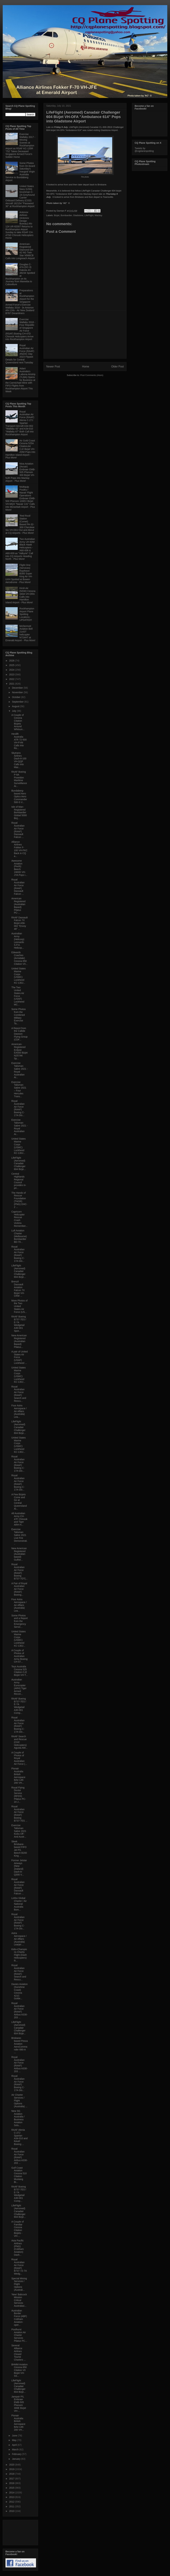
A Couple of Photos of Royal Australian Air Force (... (19, 1758)
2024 (12, 669)
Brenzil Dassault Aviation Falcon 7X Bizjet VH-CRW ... (18, 1288)
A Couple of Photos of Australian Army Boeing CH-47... (19, 1656)
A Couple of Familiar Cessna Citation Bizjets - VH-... (17, 2228)
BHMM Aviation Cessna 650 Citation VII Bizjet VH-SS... (19, 2370)
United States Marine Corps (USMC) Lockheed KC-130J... (18, 975)
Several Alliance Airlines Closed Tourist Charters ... (18, 2352)
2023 (12, 674)
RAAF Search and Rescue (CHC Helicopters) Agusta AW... (19, 1742)
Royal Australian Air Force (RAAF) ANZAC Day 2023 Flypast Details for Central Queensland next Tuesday (19, 354)
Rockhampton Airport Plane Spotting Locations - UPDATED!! (27, 614)
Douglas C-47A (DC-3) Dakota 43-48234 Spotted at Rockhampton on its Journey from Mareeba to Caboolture (20, 274)
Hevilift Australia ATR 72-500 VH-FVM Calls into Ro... (19, 741)
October (16, 697)
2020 (12, 2464)
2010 (12, 2511)
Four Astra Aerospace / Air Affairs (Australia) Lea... (19, 1411)
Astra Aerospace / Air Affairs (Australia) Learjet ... (19, 1939)
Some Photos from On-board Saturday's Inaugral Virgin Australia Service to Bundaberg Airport (20, 172)
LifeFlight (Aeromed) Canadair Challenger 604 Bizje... (18, 1163)
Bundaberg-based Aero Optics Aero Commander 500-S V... (19, 796)
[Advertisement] (20, 2532)
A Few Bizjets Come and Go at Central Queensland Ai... (19, 1501)
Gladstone (78, 215)
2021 (12, 683)
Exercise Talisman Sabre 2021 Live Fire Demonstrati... (19, 1536)
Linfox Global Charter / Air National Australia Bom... (19, 1904)
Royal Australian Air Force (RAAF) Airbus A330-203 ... (19, 2010)
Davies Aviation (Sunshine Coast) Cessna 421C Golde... (19, 1991)
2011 (12, 2506)
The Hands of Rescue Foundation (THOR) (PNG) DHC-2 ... (19, 1199)
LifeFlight (89, 215)
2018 (12, 2473)
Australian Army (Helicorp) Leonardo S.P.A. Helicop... (17, 940)
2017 (12, 2478)
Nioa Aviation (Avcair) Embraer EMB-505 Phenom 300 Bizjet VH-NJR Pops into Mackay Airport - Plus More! (20, 472)
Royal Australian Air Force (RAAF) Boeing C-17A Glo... (17, 1108)
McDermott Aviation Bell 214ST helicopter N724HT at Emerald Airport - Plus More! (20, 633)
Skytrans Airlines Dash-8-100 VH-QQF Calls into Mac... (18, 760)
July (14, 711)
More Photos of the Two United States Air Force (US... (19, 1306)
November (17, 692)
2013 (12, 2497)
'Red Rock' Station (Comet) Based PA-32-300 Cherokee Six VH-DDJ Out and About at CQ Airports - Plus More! (20, 524)
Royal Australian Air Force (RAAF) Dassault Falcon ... (17, 829)
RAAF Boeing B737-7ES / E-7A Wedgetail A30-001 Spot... (18, 1323)
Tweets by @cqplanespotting (144, 149)
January (16, 2458)
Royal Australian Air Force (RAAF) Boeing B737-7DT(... (19, 1571)
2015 (12, 2487)
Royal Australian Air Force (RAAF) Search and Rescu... (18, 1393)
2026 (12, 660)
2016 (12, 2483)
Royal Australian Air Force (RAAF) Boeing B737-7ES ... (19, 1813)
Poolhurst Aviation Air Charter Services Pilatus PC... (19, 2335)
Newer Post (53, 366)
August (16, 706)
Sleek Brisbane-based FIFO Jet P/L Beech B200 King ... (19, 1848)
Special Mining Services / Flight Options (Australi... (19, 2284)
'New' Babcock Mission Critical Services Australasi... (19, 2300)
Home (85, 366)
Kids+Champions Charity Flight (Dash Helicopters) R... (19, 1955)
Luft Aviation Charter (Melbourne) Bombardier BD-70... (19, 1236)
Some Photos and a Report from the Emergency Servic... (19, 1621)
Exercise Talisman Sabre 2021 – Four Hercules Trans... (18, 1089)
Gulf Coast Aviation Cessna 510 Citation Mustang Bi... (19, 2174)
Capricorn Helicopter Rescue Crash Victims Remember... (19, 1218)
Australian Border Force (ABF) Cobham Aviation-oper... (19, 2317)
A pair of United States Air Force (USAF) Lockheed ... (19, 1357)
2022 (12, 679)
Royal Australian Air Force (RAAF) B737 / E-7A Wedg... (19, 2266)
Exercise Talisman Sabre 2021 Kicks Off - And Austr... (18, 1831)
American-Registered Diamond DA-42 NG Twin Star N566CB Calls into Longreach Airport (20, 251)
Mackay (98, 215)
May (14, 2440)
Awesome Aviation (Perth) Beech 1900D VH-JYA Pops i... (19, 867)
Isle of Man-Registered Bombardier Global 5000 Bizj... (19, 812)
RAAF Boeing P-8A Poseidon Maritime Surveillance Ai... (19, 778)
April (14, 2445)
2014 (12, 2492)
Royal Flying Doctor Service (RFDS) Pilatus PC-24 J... (18, 1794)
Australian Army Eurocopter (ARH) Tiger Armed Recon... (19, 1686)
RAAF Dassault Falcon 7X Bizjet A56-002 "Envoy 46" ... (19, 923)
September (18, 701)
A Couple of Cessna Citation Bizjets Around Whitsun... (17, 722)
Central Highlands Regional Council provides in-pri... (18, 1180)
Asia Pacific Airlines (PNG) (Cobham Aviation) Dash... (17, 2247)
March (15, 2449)
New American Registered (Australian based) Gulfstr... (19, 1554)
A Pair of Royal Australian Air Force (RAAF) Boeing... (19, 1589)
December (17, 687)
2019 (12, 2469)
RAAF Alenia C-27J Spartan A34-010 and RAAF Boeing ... (19, 2136)
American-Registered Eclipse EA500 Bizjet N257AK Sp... (19, 1051)
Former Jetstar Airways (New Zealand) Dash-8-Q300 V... (19, 1867)
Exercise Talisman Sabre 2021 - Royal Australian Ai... (19, 1070)
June (15, 2435)
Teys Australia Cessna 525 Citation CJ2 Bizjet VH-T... (19, 1670)
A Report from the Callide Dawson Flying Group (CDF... (19, 1034)
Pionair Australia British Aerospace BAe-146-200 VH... (18, 1775)
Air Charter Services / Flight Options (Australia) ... (19, 2100)
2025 (12, 665)
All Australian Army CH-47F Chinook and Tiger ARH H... (19, 1519)
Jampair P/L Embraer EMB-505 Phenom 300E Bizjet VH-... (18, 2403)
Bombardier (66, 215)
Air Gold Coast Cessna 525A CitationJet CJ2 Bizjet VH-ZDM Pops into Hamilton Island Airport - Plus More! (20, 449)
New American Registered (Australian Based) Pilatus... (19, 1341)
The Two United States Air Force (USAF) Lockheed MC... (17, 996)
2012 (12, 2501)
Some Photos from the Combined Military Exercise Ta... (18, 1016)
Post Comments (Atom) (91, 375)
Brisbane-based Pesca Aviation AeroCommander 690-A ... (19, 2045)
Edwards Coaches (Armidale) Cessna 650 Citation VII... (19, 958)
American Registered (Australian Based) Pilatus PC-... (18, 905)
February (17, 2454)
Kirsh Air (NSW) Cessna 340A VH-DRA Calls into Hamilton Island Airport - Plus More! (20, 595)
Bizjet (57, 215)
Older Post (117, 366)
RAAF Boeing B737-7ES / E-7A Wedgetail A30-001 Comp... (18, 1705)
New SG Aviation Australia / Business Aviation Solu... (17, 2118)
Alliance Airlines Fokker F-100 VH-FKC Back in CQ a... (19, 848)
